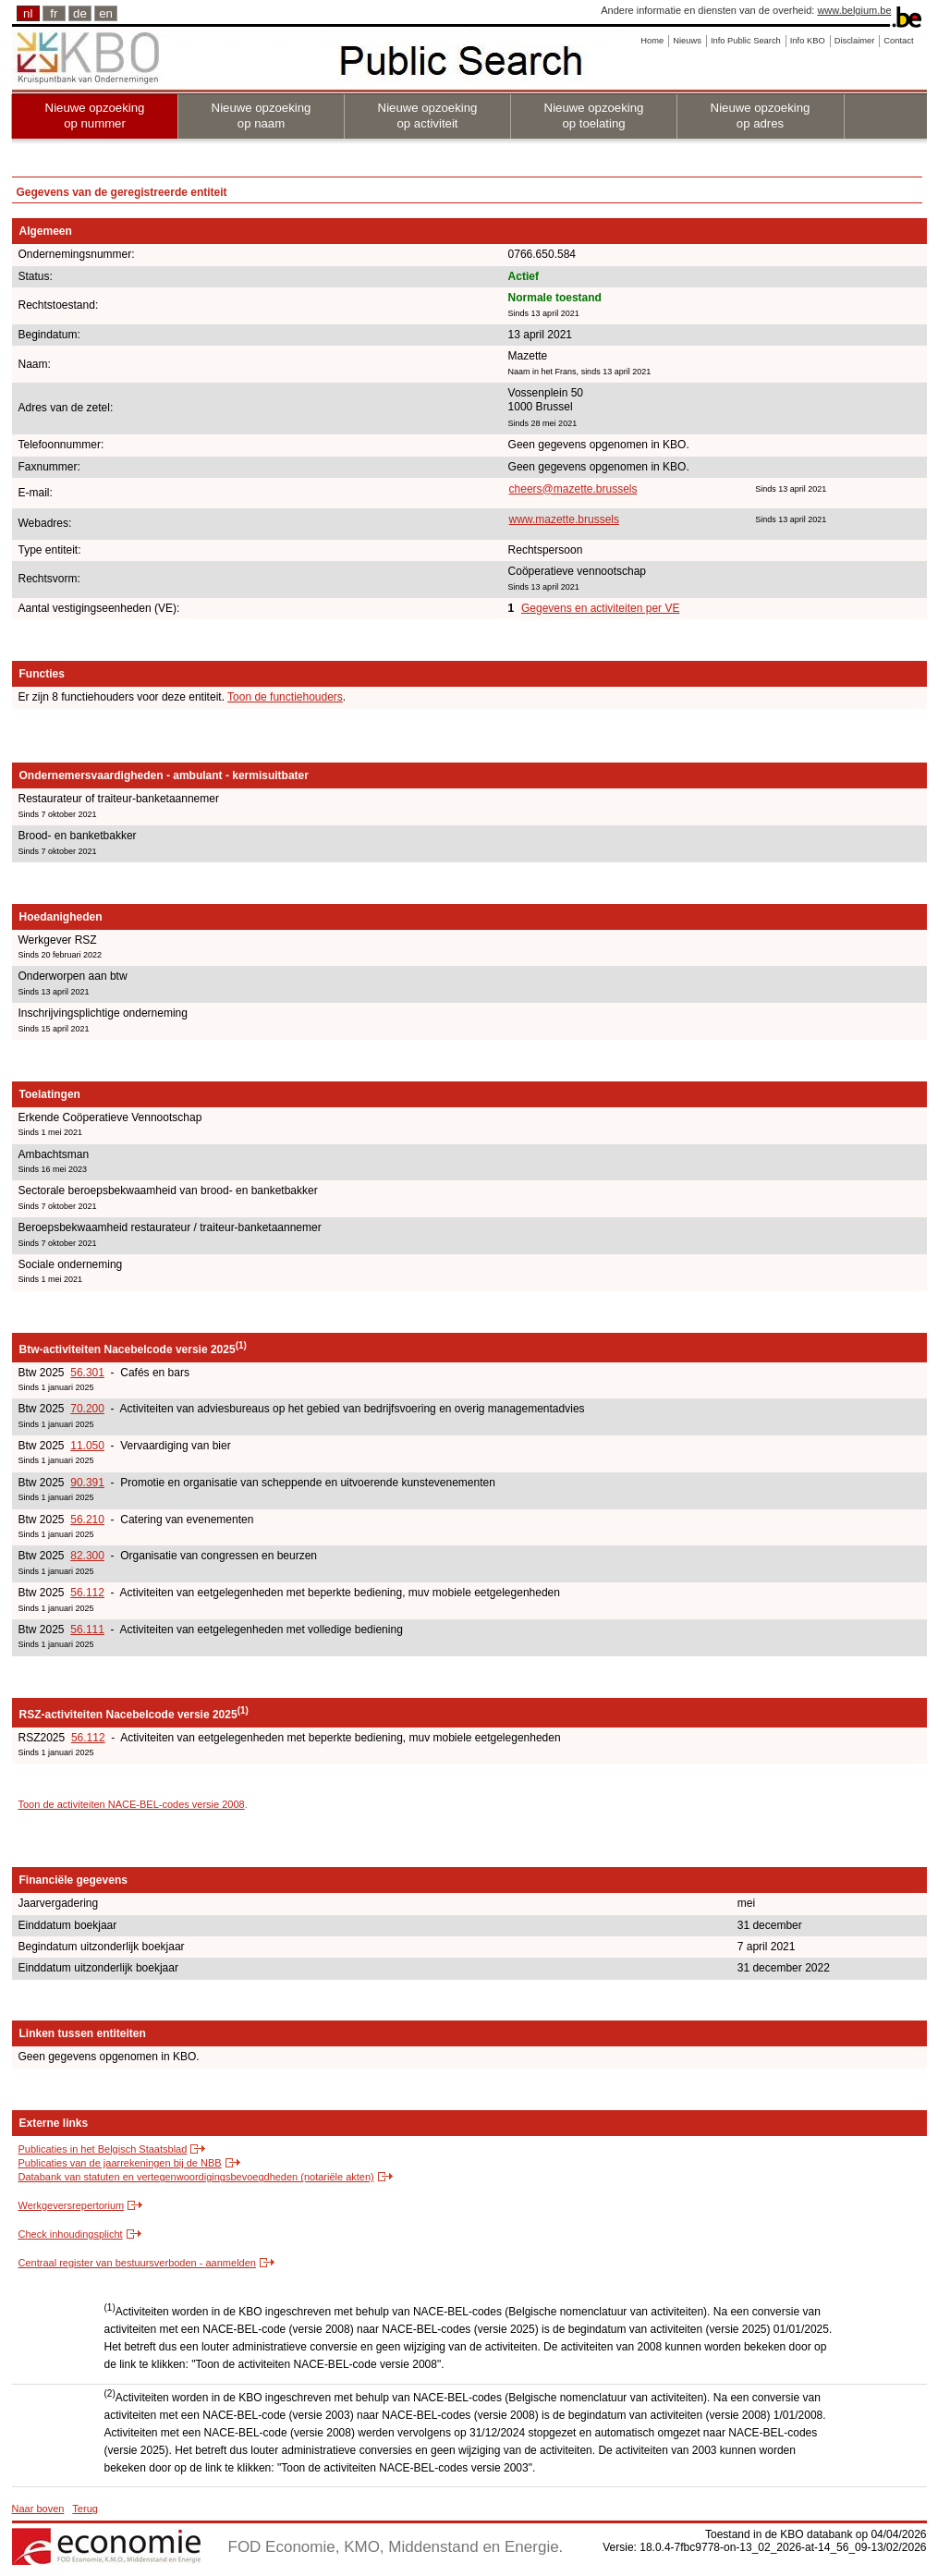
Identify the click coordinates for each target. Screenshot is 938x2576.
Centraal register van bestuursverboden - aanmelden (137, 2262)
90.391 (87, 1482)
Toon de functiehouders (285, 696)
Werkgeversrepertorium (71, 2205)
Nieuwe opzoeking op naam (261, 115)
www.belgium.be (854, 10)
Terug (85, 2508)
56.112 (87, 1592)
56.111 (87, 1629)
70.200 (87, 1408)
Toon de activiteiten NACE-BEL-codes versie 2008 (131, 1804)
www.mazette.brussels (564, 519)
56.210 (87, 1519)
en (106, 13)
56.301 (87, 1372)
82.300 (87, 1555)
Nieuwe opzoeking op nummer (95, 115)
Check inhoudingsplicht (70, 2234)
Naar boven (38, 2508)
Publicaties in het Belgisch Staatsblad (103, 2149)
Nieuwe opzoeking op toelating (594, 115)
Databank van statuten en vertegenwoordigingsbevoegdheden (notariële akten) (196, 2176)
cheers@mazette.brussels (573, 488)
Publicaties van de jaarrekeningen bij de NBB (120, 2162)
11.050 (87, 1445)
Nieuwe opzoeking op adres (760, 115)
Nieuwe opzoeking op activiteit (428, 115)
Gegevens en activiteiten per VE (600, 608)
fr (53, 13)
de (80, 13)
